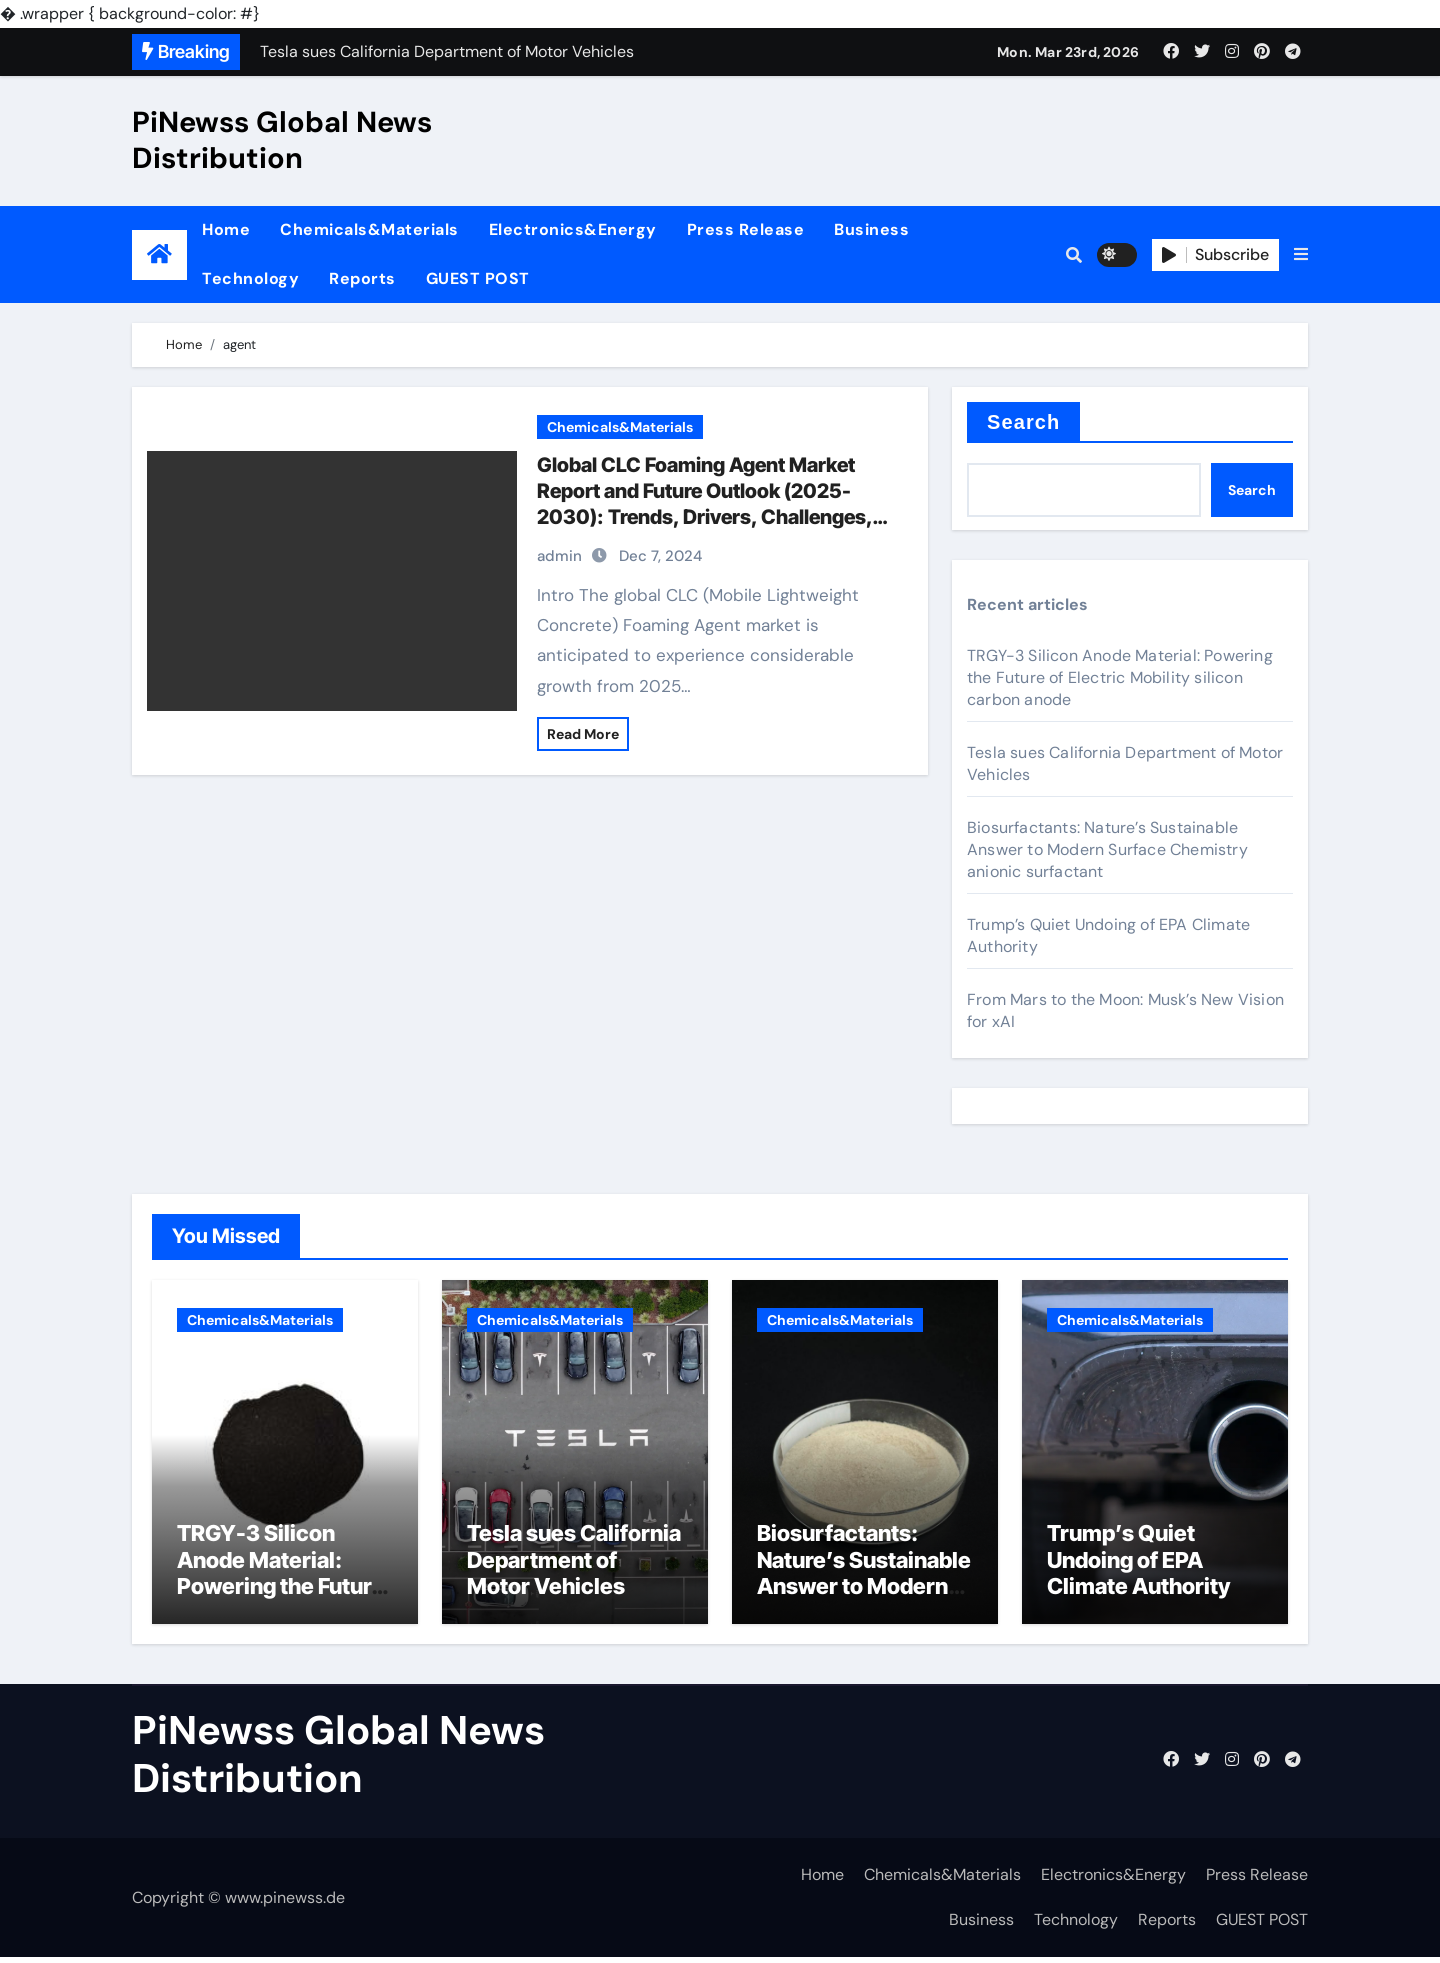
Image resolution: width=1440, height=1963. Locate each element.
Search (1023, 422)
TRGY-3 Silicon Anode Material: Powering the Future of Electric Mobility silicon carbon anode (1120, 677)
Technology (250, 278)
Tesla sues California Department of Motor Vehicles (574, 1565)
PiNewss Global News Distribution (282, 140)
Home (226, 229)
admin (559, 556)
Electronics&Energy (573, 229)
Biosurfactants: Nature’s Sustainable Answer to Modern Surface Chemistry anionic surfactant (1107, 849)
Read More (583, 734)
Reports (362, 278)
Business (871, 229)
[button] (1301, 255)
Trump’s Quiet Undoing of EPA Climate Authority (1138, 1565)
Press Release (746, 229)
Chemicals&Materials (369, 229)
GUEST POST (478, 278)
